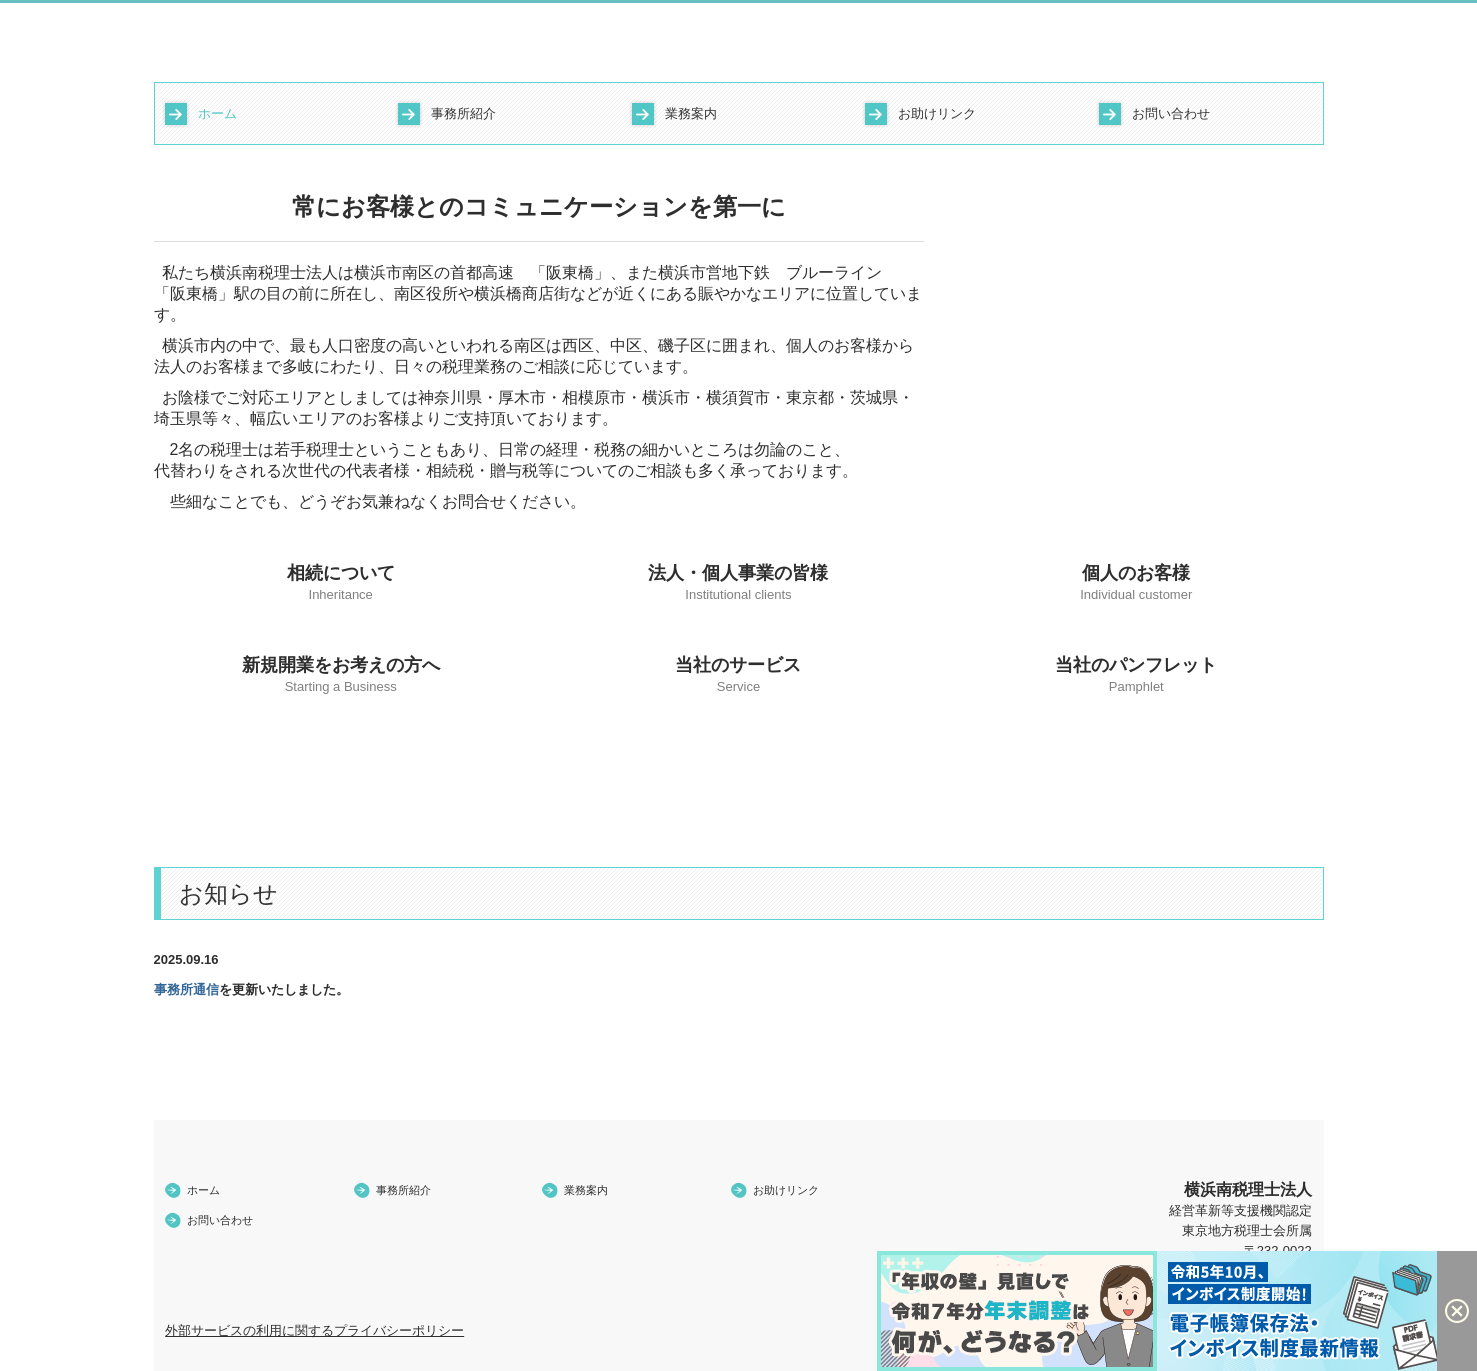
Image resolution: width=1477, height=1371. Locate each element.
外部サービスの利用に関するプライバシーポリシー (314, 1330)
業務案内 (691, 113)
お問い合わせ (1171, 113)
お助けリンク (937, 113)
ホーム (217, 113)
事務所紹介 (463, 113)
